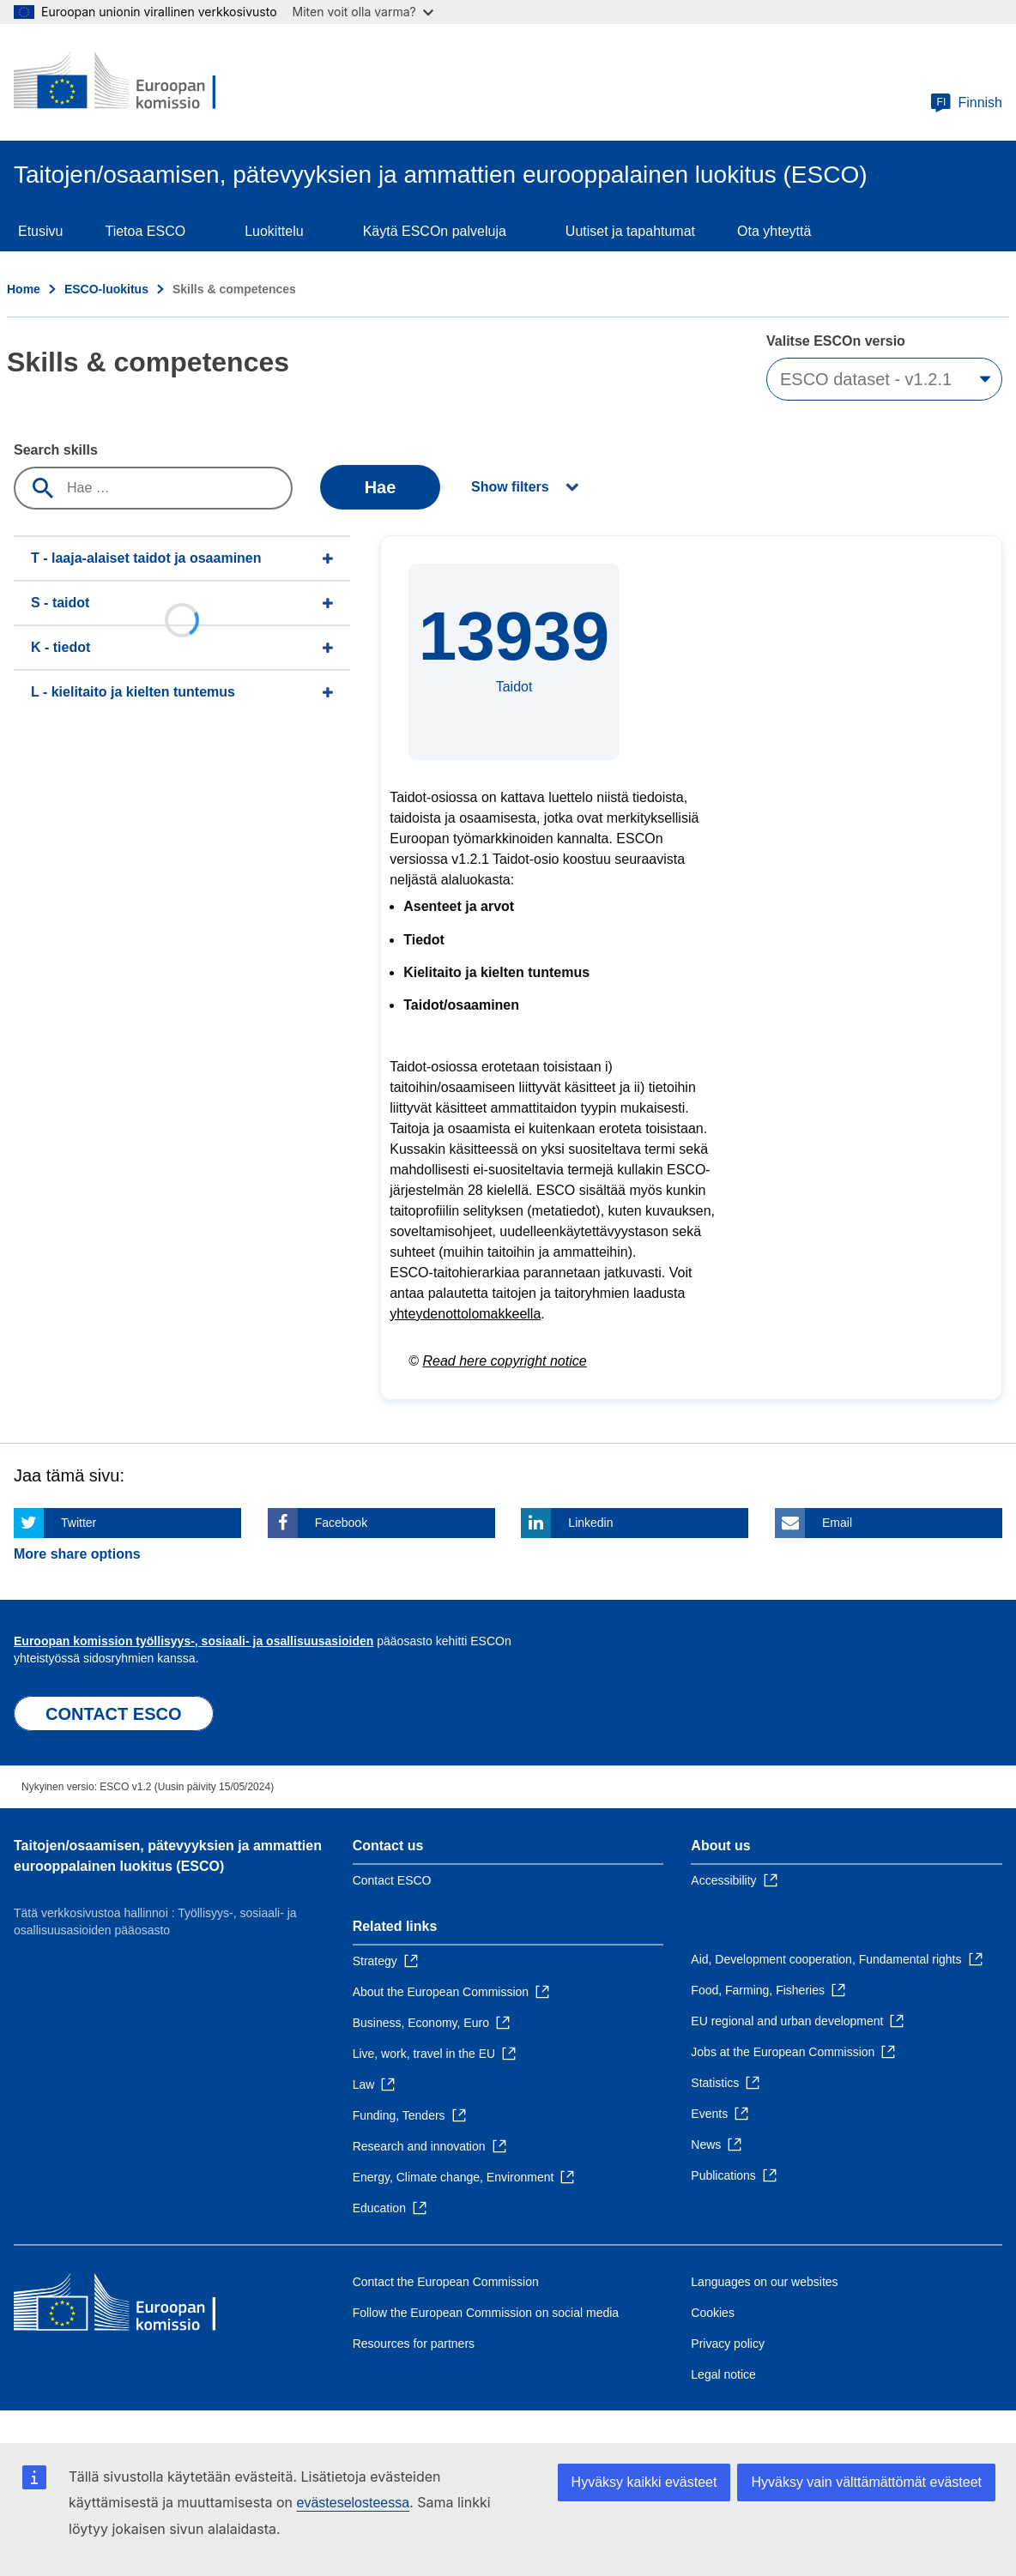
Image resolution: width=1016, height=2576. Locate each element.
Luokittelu (274, 231)
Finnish (966, 103)
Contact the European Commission (446, 2282)
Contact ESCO (392, 1880)
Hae (380, 487)
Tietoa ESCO (145, 231)
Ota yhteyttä (774, 231)
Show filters (510, 487)
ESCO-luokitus (106, 289)
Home (23, 289)
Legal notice (723, 2374)
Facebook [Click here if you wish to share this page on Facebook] (341, 1522)
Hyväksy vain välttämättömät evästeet (866, 2482)
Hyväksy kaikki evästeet (644, 2482)
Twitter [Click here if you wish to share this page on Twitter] (78, 1522)
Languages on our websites (764, 2282)
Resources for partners (414, 2343)
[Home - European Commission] (138, 82)
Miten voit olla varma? (363, 11)
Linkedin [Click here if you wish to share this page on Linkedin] (590, 1522)
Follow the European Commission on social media (486, 2313)
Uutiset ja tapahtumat (630, 231)
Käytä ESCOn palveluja (434, 231)
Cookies (713, 2313)
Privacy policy (728, 2343)
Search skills (56, 450)
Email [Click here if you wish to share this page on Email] (837, 1522)
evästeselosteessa (352, 2502)
